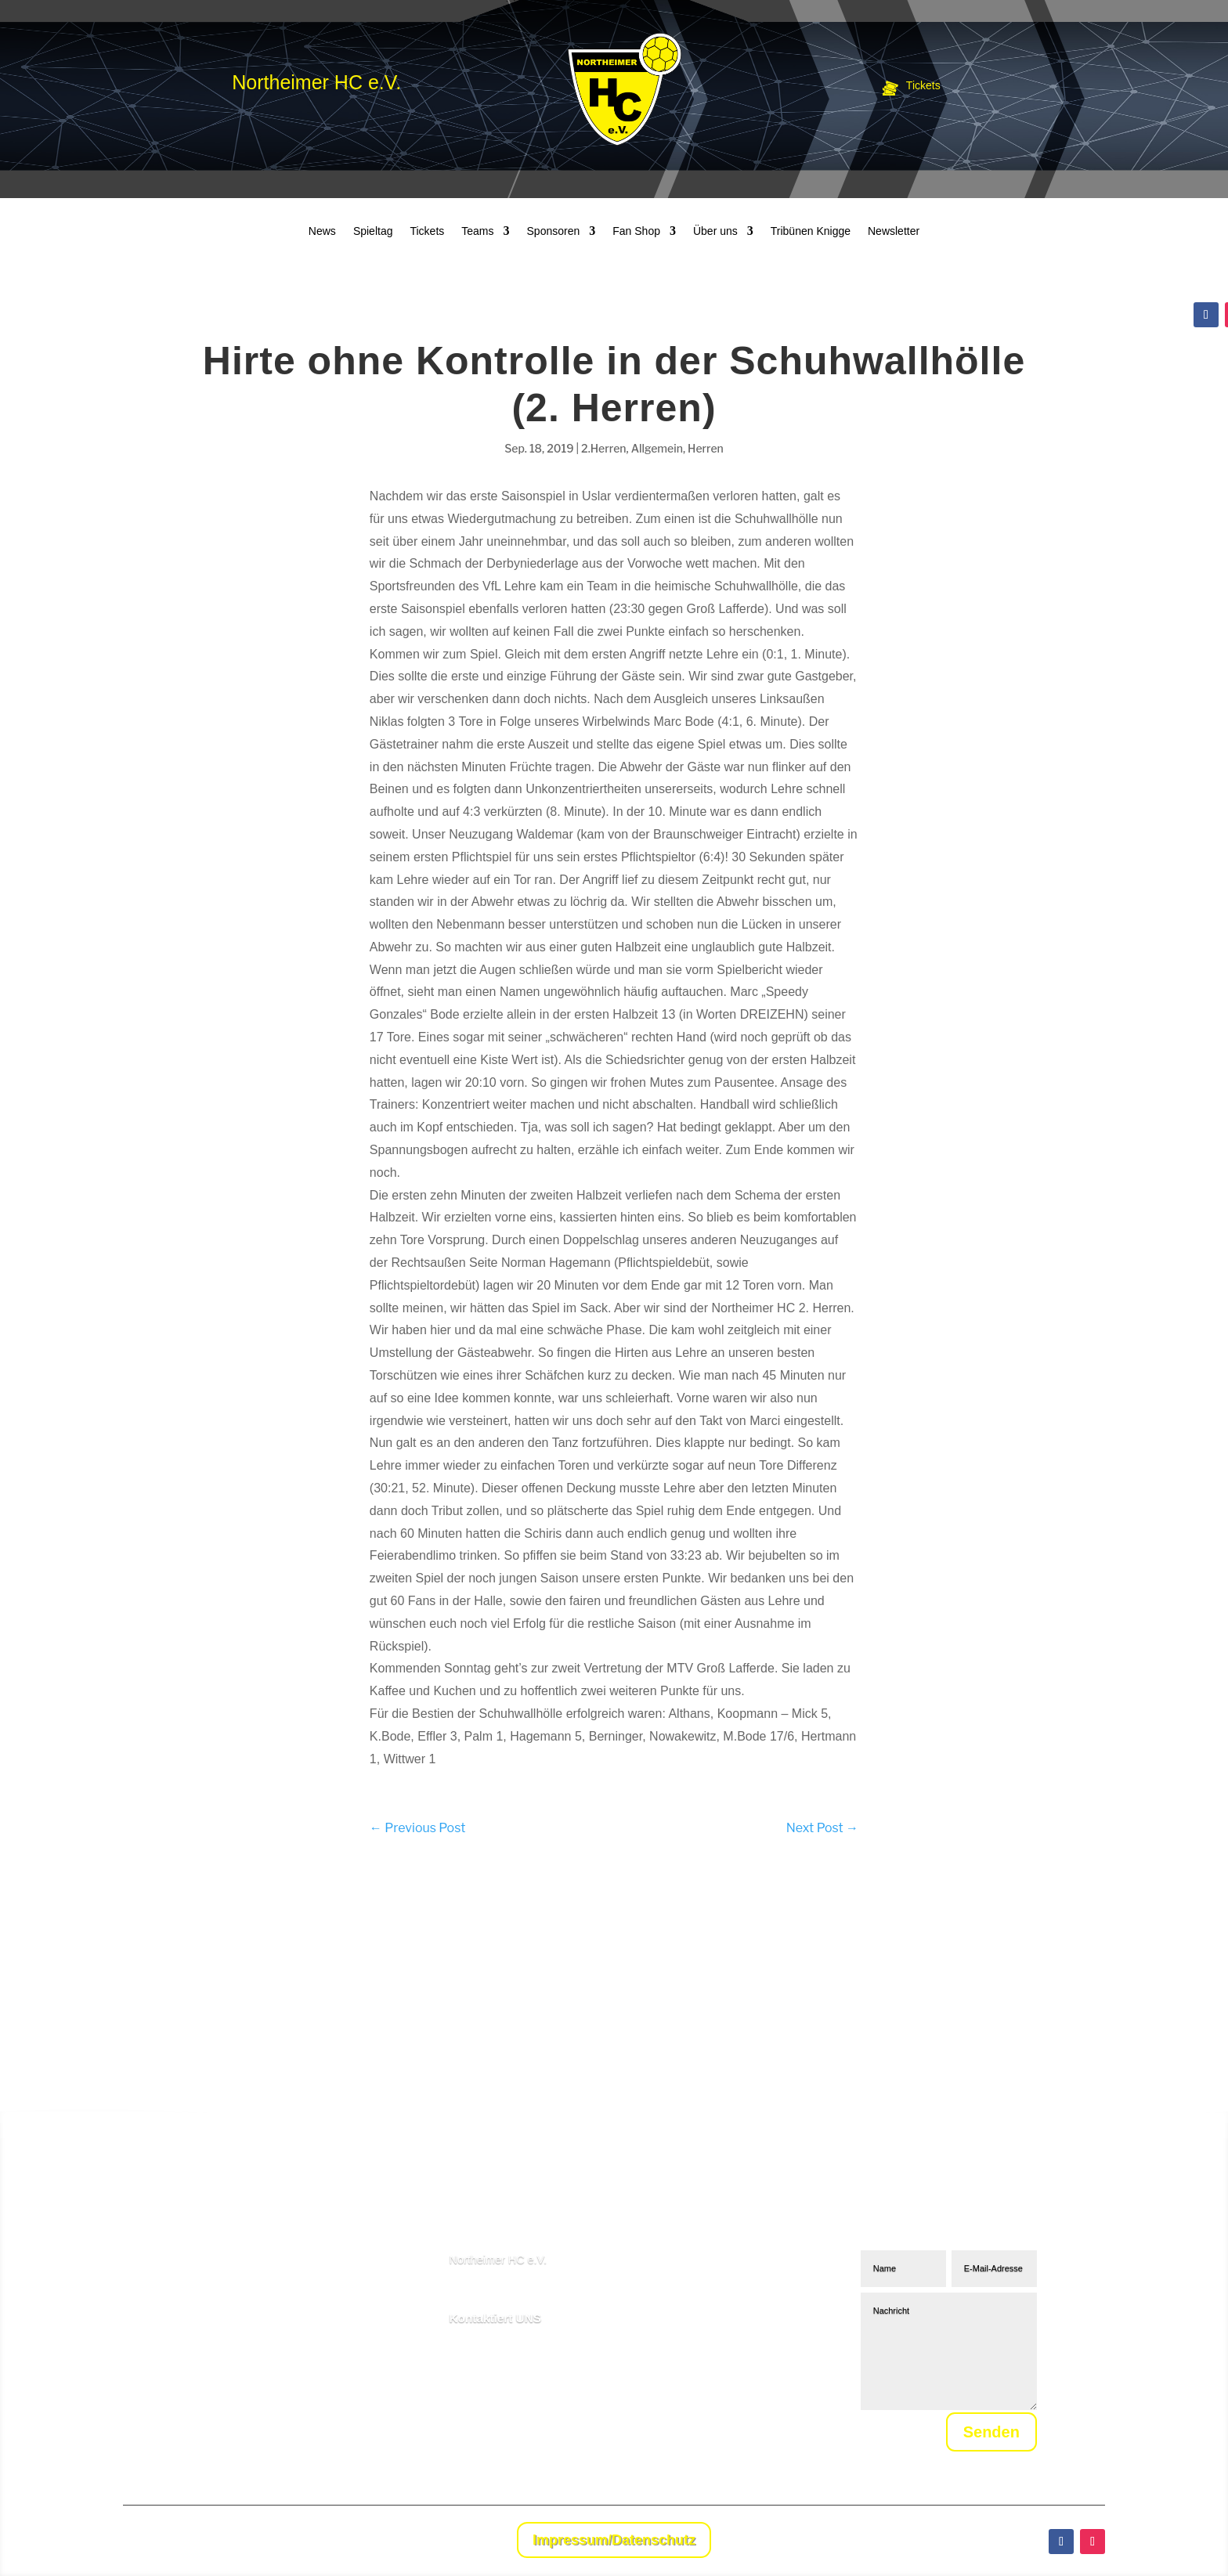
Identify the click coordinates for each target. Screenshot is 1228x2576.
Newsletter (893, 231)
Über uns (715, 231)
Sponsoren (553, 231)
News (322, 231)
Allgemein (657, 448)
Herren (706, 448)
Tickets (427, 231)
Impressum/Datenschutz (614, 2540)
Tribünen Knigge (811, 231)
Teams (477, 231)
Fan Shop (636, 231)
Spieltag (373, 231)
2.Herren (603, 448)
